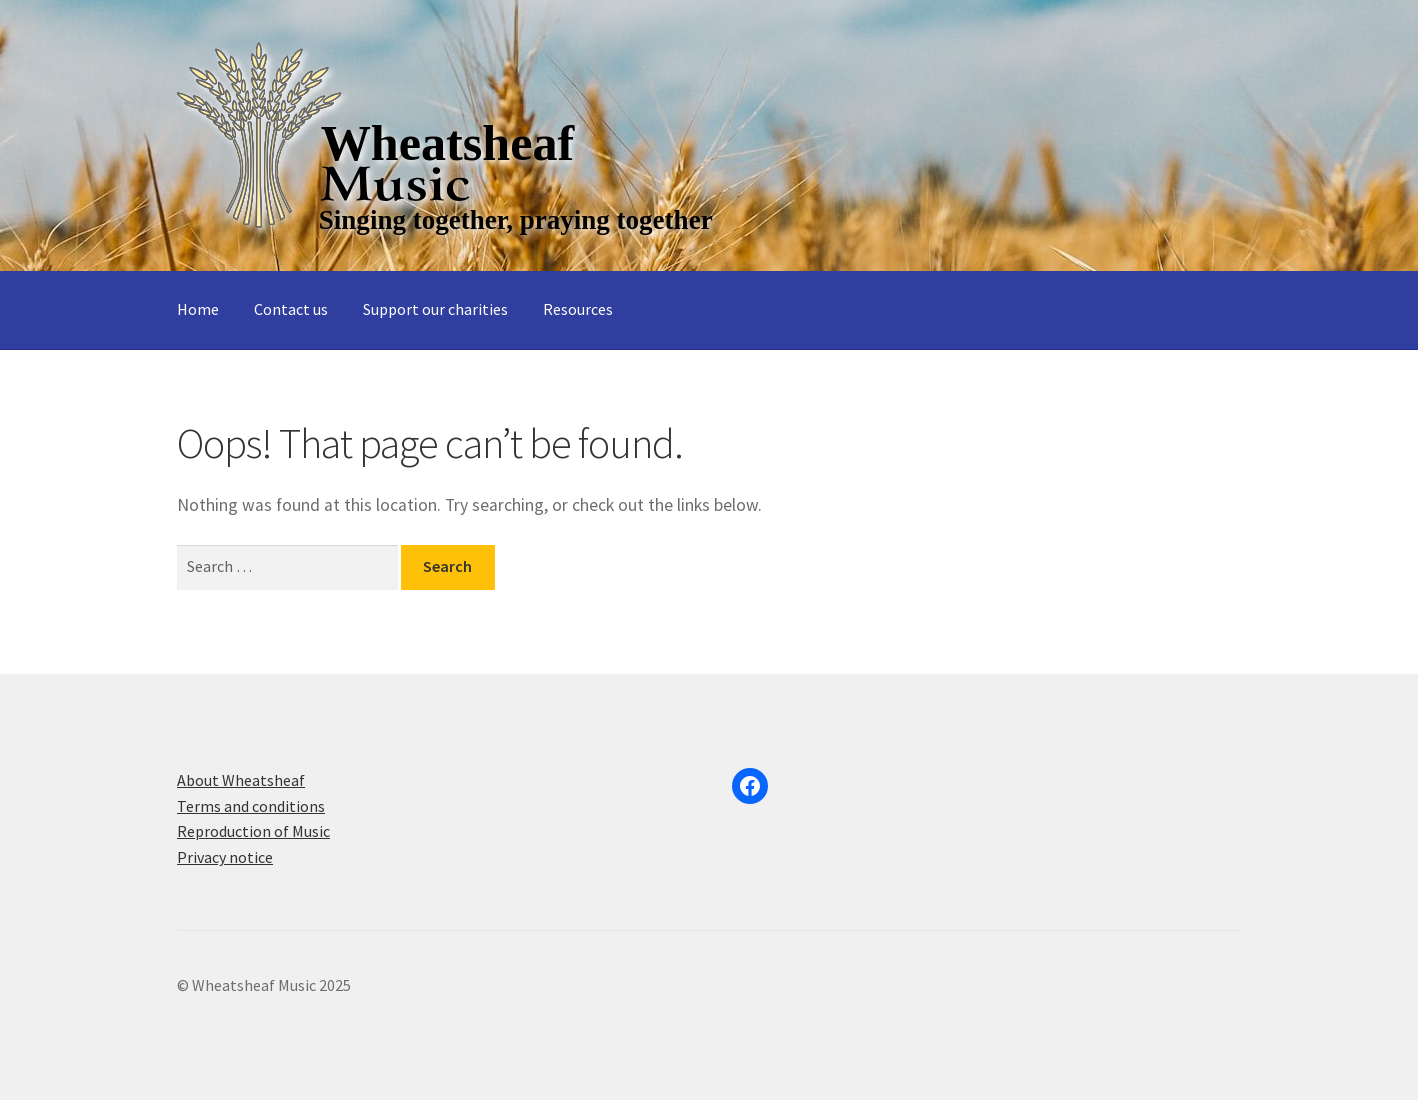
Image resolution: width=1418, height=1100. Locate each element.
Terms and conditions (251, 806)
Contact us (291, 309)
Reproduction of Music (253, 831)
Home (198, 309)
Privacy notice (225, 857)
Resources (578, 309)
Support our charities (435, 309)
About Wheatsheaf (241, 780)
